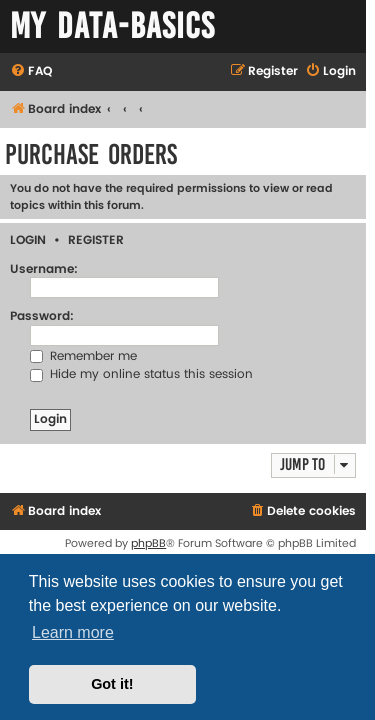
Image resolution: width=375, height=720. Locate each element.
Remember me (83, 356)
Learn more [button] (73, 632)
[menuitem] (31, 72)
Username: (44, 269)
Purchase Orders (91, 154)
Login (28, 240)
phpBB (148, 543)
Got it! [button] (112, 684)
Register (96, 240)
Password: (42, 316)
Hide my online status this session (141, 374)
